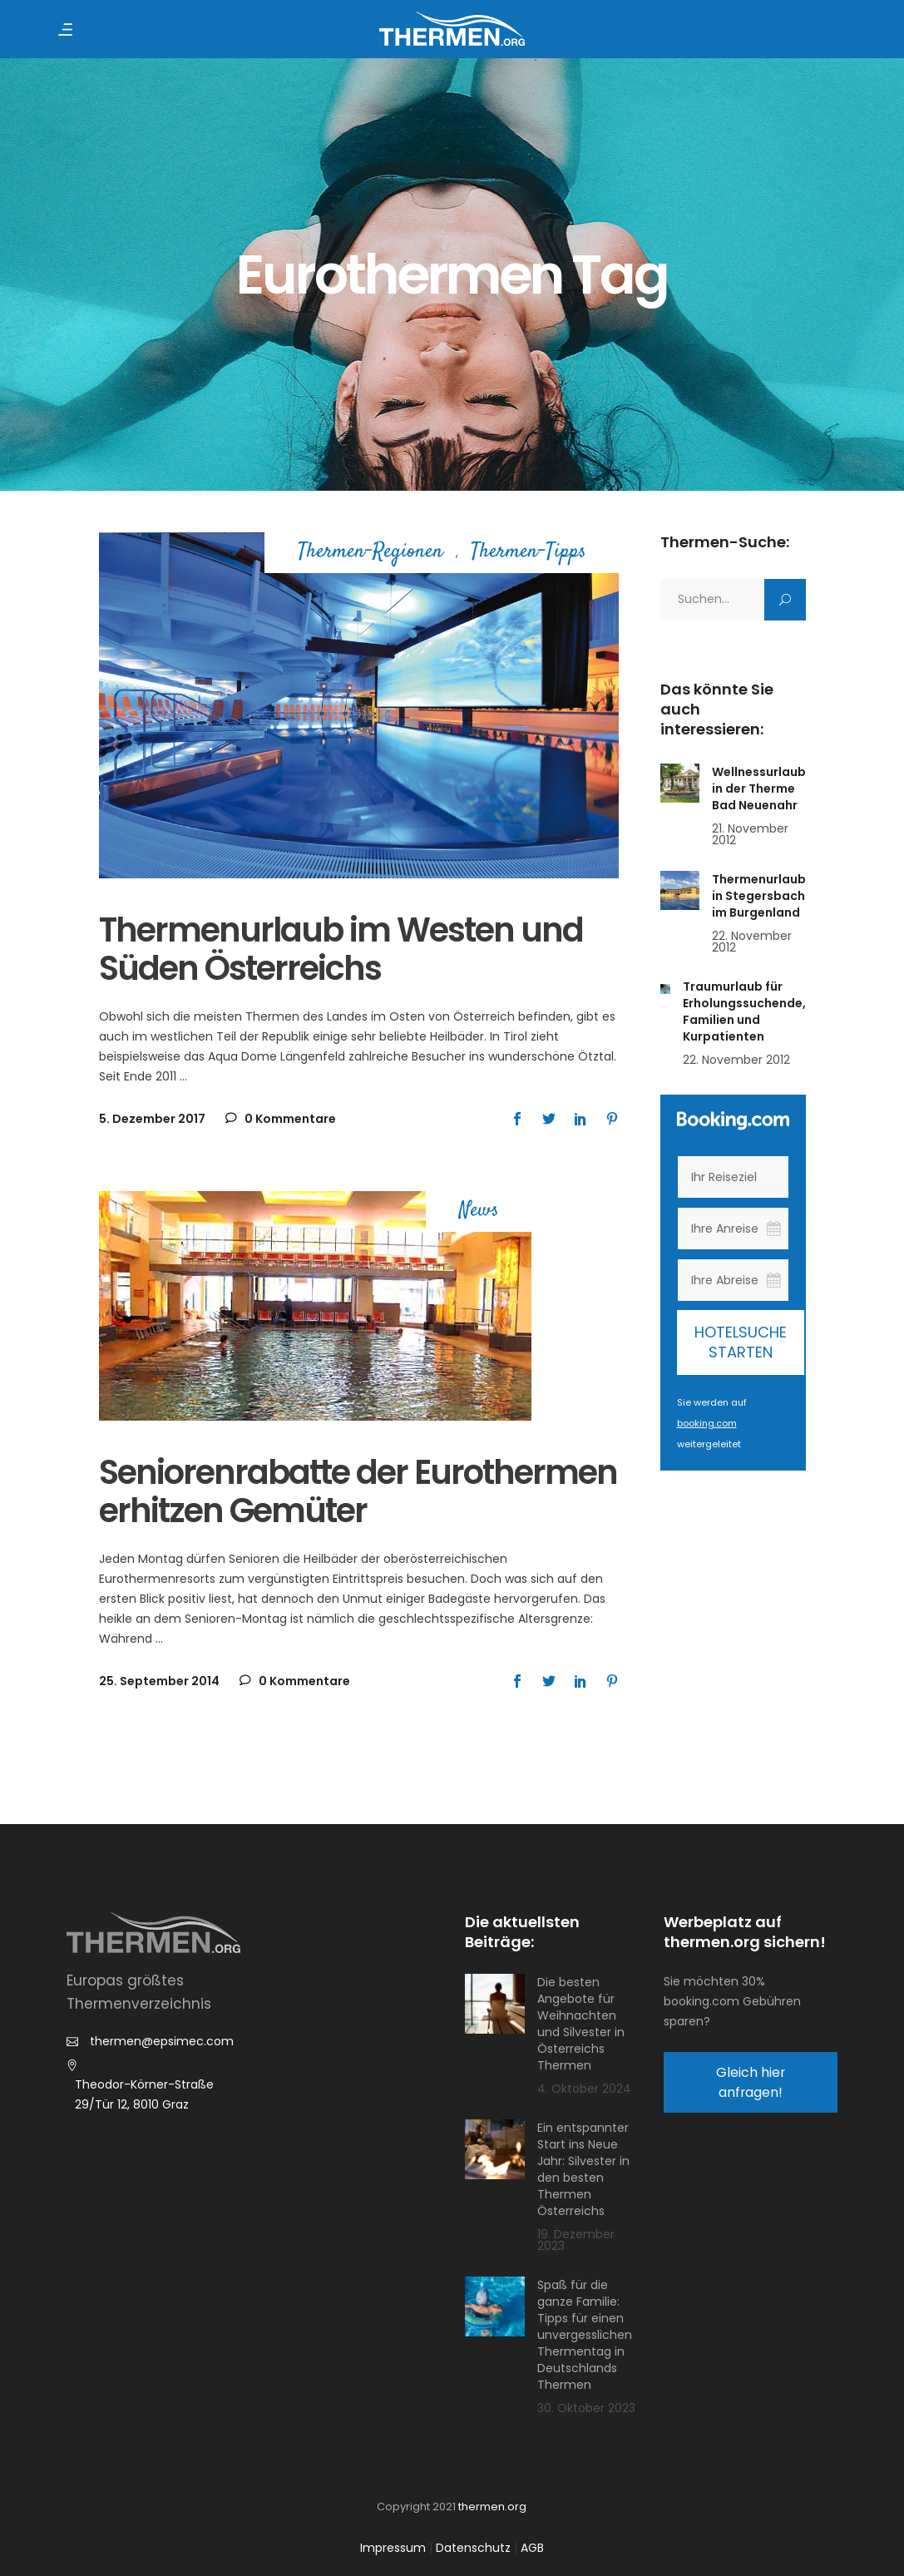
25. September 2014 (159, 1681)
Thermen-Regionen (370, 553)
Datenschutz (473, 2547)
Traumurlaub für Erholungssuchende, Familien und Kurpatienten (744, 1011)
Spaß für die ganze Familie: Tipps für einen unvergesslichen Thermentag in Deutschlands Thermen (584, 2335)
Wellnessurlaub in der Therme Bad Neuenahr (759, 788)
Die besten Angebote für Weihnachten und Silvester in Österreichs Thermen (581, 2024)
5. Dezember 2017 (152, 1118)
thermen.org (492, 2506)
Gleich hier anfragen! (750, 2082)
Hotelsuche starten (740, 1342)
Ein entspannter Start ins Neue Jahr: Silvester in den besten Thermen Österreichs (583, 2169)
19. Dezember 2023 (576, 2240)
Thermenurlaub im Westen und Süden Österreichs (341, 949)
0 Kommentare (280, 1118)
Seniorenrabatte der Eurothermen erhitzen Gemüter (358, 1491)
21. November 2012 (750, 834)
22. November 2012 (752, 941)
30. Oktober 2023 (586, 2408)
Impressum (393, 2547)
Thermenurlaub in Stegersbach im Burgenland (759, 896)
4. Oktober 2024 (584, 2088)
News (479, 1211)
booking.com (707, 1423)
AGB (532, 2547)
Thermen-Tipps (528, 553)
